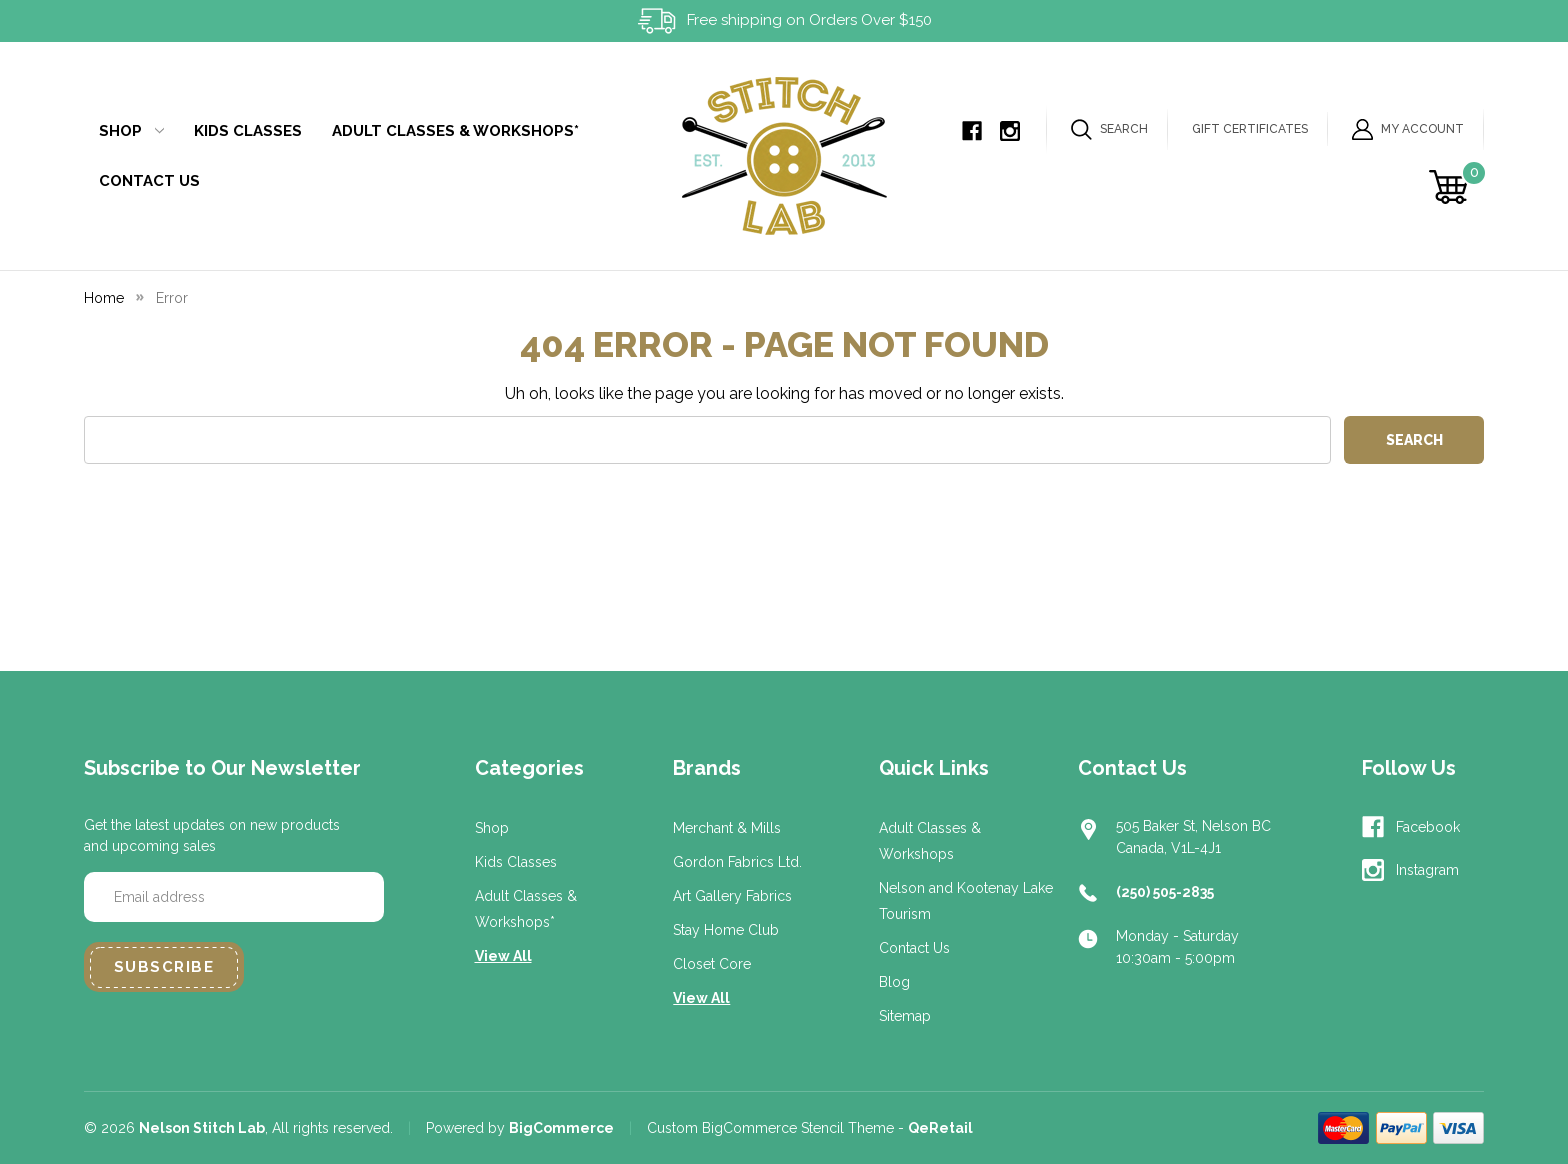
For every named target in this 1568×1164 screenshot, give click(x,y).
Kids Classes (248, 131)
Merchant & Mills (727, 828)
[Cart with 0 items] (1451, 187)
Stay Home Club (726, 930)
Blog (894, 982)
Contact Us (149, 181)
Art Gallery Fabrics (732, 896)
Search (1109, 129)
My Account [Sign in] (1408, 129)
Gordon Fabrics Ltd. (737, 862)
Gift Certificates (1250, 129)
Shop (131, 131)
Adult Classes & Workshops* (455, 131)
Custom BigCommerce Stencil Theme (770, 1128)
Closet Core (712, 964)
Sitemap (905, 1016)
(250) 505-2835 (1165, 892)
